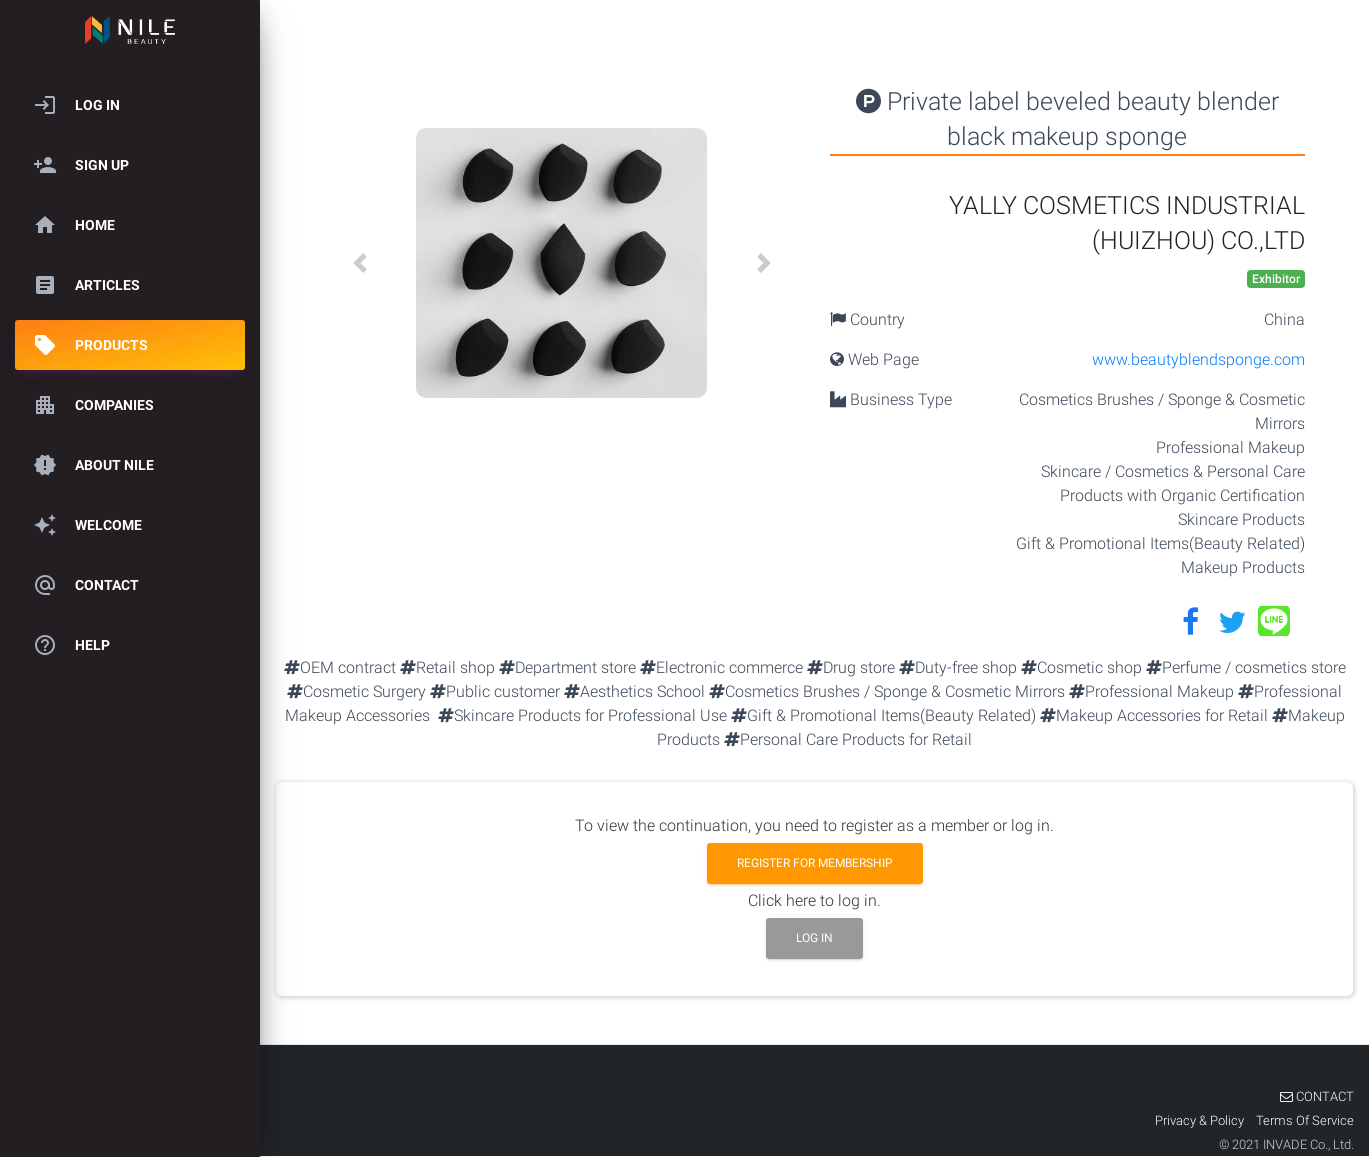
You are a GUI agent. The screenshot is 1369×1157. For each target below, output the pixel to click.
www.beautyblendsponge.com (1198, 359)
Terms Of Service (1305, 1120)
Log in (814, 938)
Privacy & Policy (1201, 1120)
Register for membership (815, 863)
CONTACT (1317, 1096)
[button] (359, 263)
